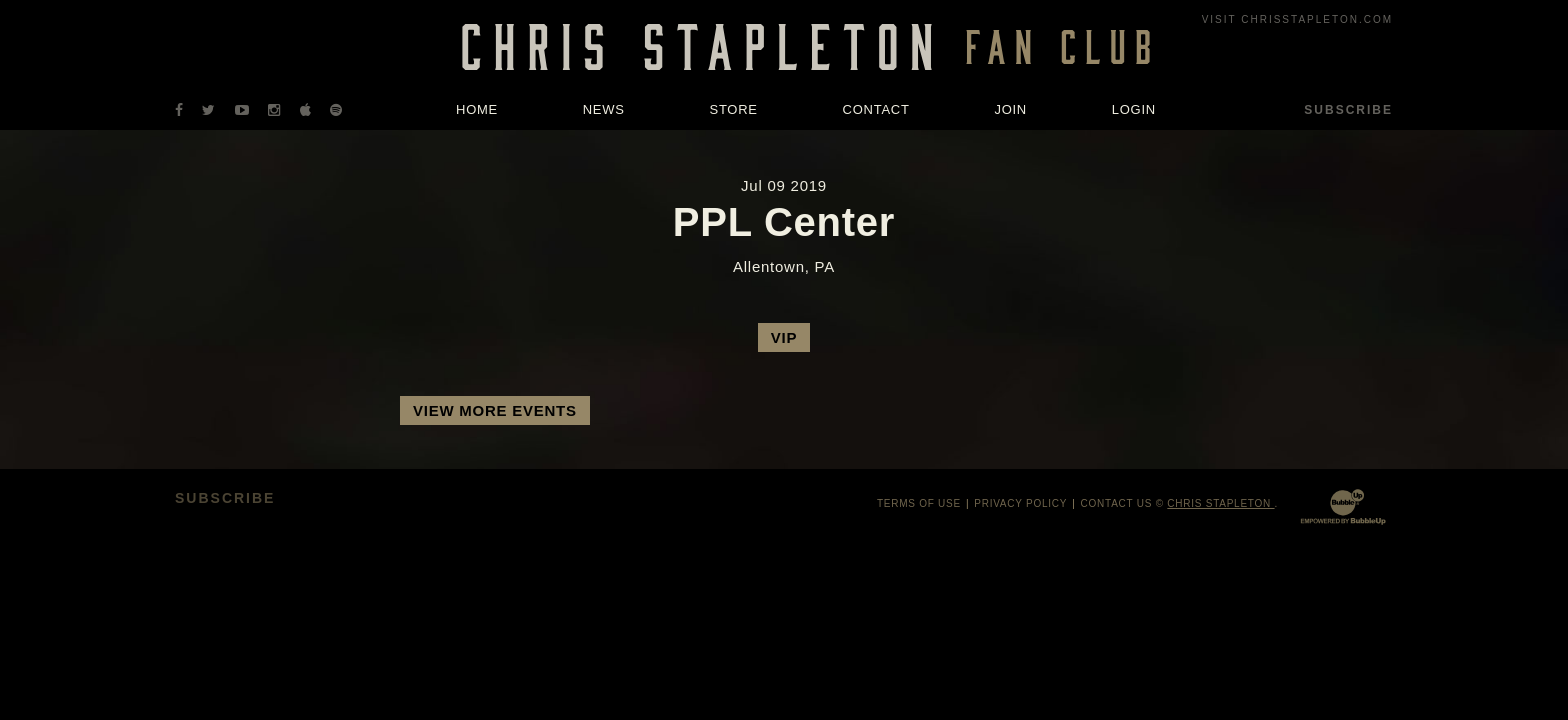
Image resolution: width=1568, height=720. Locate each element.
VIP (784, 337)
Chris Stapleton (1220, 503)
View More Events (495, 410)
